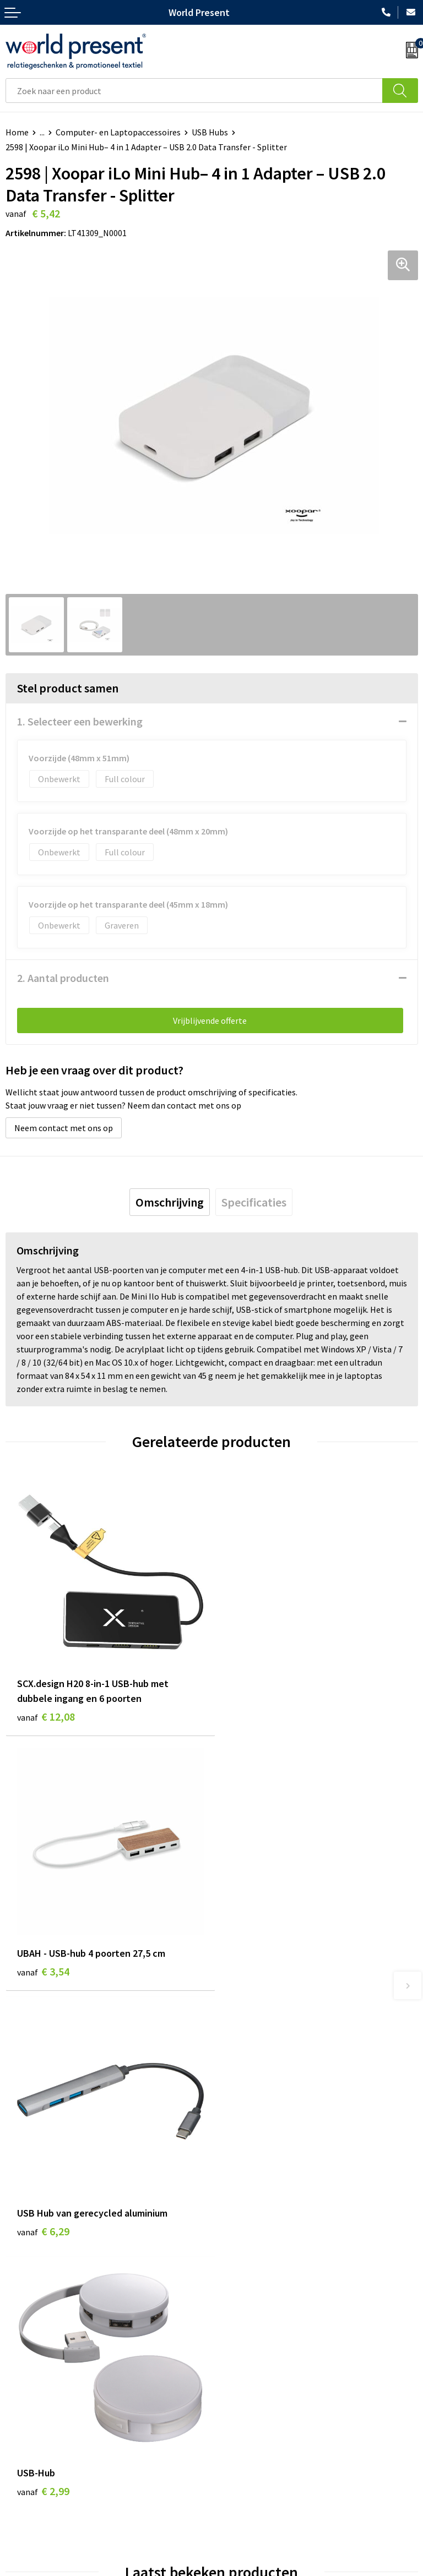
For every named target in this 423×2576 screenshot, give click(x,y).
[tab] (169, 1202)
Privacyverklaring (236, 2570)
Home (17, 132)
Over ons (233, 2279)
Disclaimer (300, 2570)
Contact (21, 2449)
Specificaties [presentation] (253, 1202)
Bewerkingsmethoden (259, 2346)
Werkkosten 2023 (249, 2295)
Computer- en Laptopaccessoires (118, 132)
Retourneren (30, 2482)
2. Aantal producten (63, 978)
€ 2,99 (249, 1969)
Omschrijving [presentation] (169, 1202)
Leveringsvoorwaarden (259, 2329)
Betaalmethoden (38, 2465)
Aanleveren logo (248, 2362)
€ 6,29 (43, 1969)
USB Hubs (210, 132)
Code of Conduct (248, 2312)
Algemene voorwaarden (147, 2570)
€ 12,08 (46, 1713)
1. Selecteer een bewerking (80, 721)
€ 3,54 (249, 1698)
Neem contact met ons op (63, 1127)
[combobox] (194, 90)
